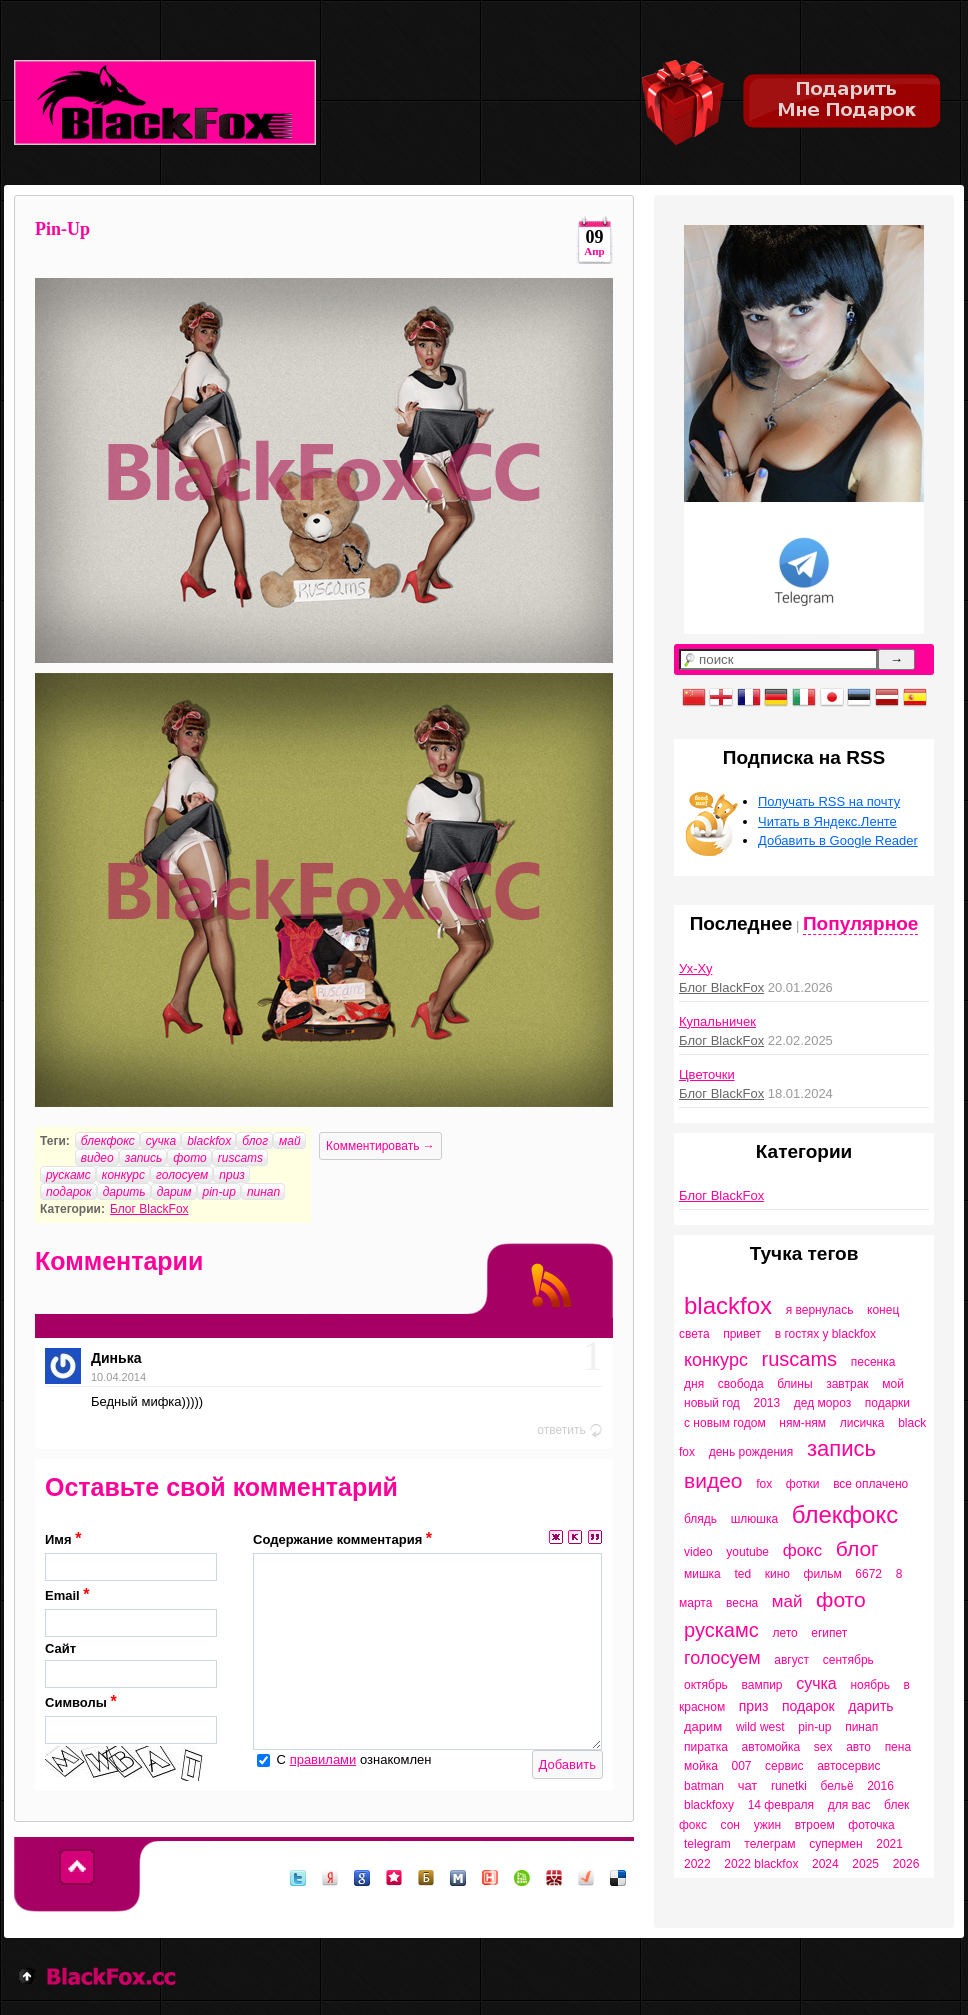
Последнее (741, 923)
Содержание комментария (342, 1538)
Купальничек (717, 1021)
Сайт (131, 1665)
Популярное (860, 923)
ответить (570, 1430)
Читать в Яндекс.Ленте (827, 821)
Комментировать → (380, 1146)
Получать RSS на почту (829, 801)
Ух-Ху (695, 968)
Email (131, 1611)
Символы (131, 1718)
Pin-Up (62, 229)
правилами (323, 1759)
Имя (131, 1555)
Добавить (567, 1764)
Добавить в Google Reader (838, 840)
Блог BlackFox (149, 1209)
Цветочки (707, 1074)
